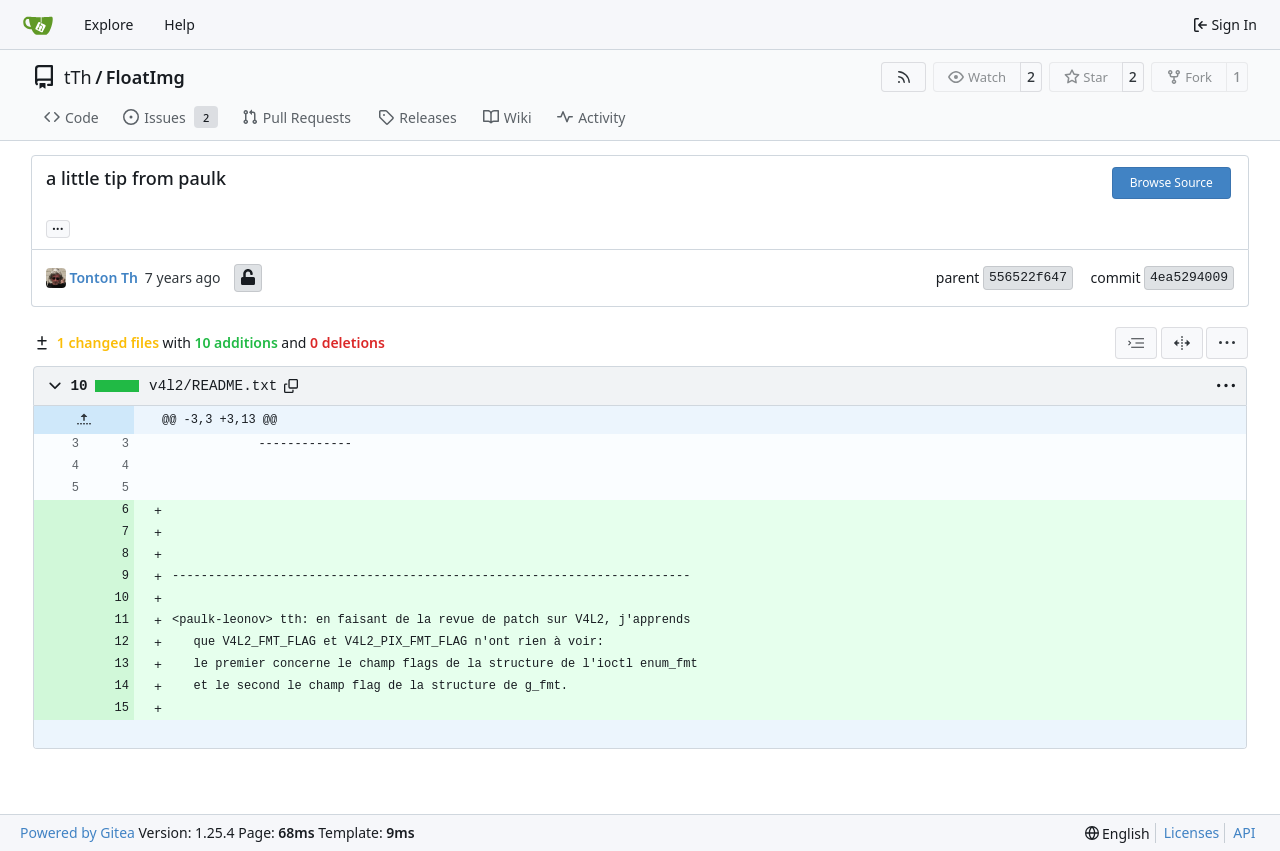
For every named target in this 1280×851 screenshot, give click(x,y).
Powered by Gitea (77, 832)
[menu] (1227, 343)
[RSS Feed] (904, 77)
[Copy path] (291, 386)
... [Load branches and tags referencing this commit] (58, 227)
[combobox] (1136, 343)
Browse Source (1171, 182)
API (1244, 832)
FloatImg (145, 77)
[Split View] (1182, 343)
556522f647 (1028, 277)
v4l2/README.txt (213, 386)
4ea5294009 (1189, 277)
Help (179, 24)
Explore (108, 24)
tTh (78, 77)
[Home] (38, 25)
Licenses (1192, 832)
